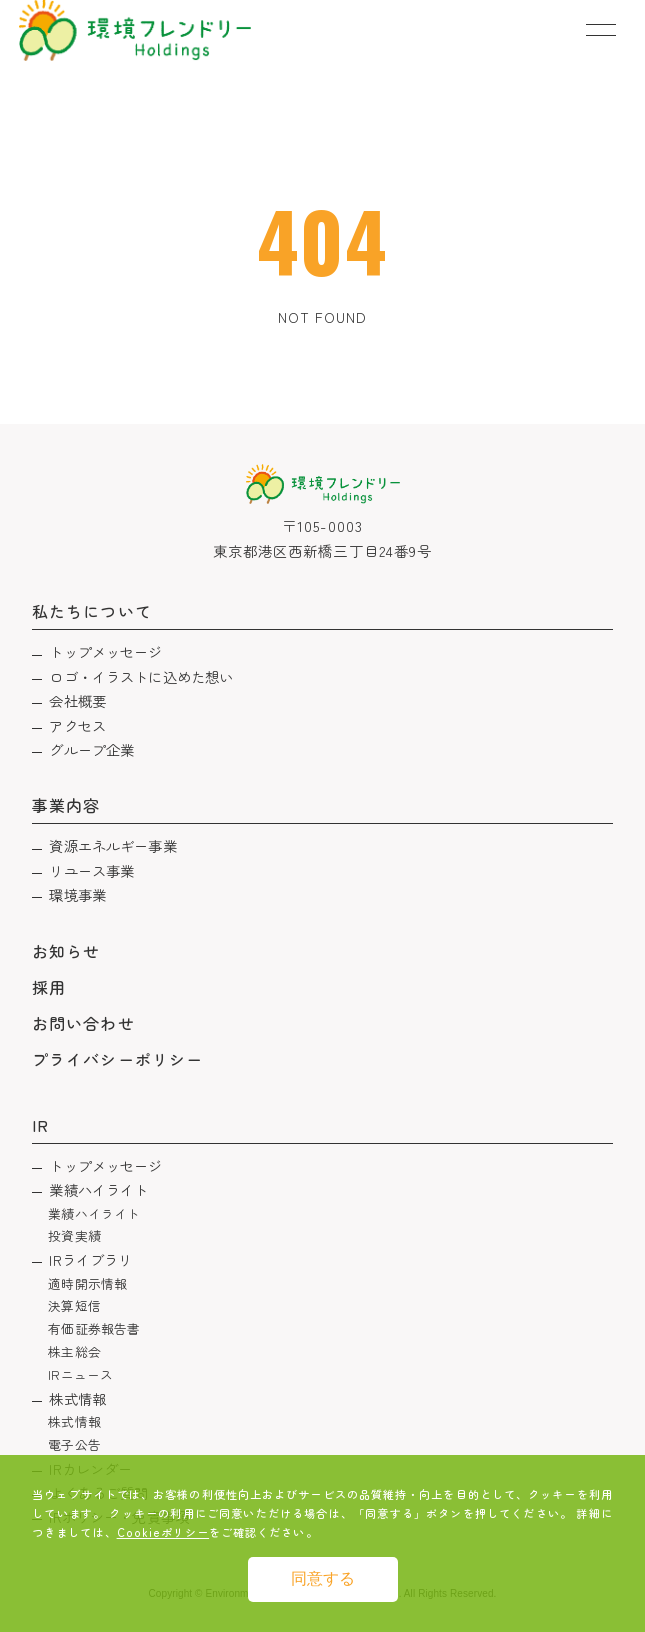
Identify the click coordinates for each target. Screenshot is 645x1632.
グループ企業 (91, 749)
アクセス (77, 725)
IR (40, 1125)
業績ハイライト (98, 1189)
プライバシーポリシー (117, 1059)
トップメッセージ (105, 651)
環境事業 (77, 894)
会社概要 (77, 700)
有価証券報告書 (94, 1328)
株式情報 (77, 1398)
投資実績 (74, 1235)
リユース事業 (91, 870)
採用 (49, 987)
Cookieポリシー (163, 1532)
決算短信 (74, 1305)
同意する (323, 1578)
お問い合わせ (83, 1023)
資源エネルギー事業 (112, 845)
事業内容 (66, 805)
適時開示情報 (87, 1283)
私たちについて (91, 611)
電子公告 (74, 1444)
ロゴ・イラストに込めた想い (141, 676)
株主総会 (74, 1351)
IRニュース (80, 1374)
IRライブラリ (90, 1259)
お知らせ (66, 951)
